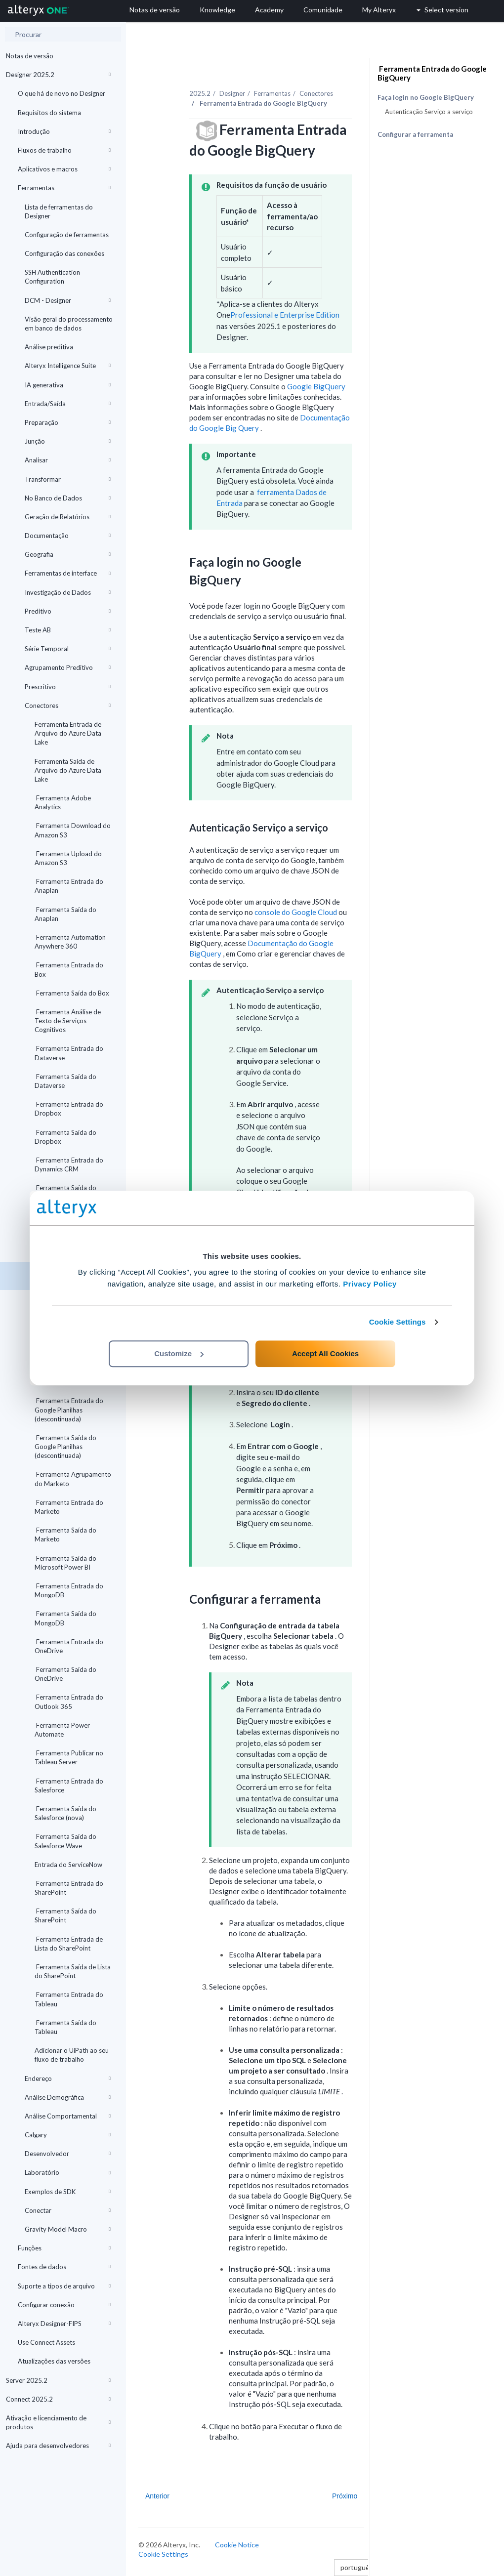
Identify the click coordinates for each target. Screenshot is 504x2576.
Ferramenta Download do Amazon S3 (73, 830)
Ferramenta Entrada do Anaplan (69, 885)
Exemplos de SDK (68, 2192)
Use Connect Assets (46, 2342)
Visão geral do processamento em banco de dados (69, 323)
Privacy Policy (370, 1284)
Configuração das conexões (64, 253)
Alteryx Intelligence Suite (68, 366)
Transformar (68, 479)
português (359, 2567)
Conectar (68, 2210)
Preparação (68, 422)
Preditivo (68, 611)
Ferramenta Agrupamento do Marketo (73, 1478)
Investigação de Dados (68, 592)
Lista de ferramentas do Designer (59, 211)
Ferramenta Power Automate (62, 1729)
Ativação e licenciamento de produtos (58, 2422)
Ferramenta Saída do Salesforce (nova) (65, 1813)
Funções (64, 2248)
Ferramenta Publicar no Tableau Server (69, 1757)
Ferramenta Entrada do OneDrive (69, 1646)
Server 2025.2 (58, 2380)
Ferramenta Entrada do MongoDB (69, 1590)
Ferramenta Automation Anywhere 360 (70, 941)
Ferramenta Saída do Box (72, 993)
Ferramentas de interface (68, 573)
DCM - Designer (68, 300)
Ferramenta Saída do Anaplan (65, 914)
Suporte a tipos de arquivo (64, 2286)
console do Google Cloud (296, 912)
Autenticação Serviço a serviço (429, 112)
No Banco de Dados (68, 498)
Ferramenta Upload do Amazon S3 (68, 858)
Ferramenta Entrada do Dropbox (69, 1108)
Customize (179, 1353)
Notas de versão (29, 56)
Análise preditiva (49, 347)
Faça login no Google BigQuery (426, 97)
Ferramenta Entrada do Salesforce (69, 1785)
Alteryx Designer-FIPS (64, 2323)
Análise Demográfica (68, 2097)
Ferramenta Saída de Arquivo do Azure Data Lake (68, 770)
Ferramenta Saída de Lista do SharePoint (73, 1971)
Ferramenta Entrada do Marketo (69, 1506)
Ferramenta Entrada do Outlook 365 (69, 1701)
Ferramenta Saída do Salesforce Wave (65, 1840)
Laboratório (68, 2172)
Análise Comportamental (68, 2116)
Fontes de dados (64, 2267)
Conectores (68, 705)
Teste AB (68, 630)
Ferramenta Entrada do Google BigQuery (432, 73)
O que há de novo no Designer (61, 93)
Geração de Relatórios (68, 517)
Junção (68, 441)
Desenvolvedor (68, 2154)
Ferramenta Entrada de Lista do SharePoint (69, 1943)
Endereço (68, 2078)
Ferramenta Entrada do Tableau (69, 1999)
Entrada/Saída (68, 404)
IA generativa (68, 385)
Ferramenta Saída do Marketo (65, 1534)
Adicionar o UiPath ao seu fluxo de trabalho (72, 2054)
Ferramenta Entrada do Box (69, 969)
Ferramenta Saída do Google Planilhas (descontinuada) (65, 1446)
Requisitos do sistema (49, 113)
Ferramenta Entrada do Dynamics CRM (69, 1164)
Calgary (68, 2135)
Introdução (64, 131)
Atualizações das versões (54, 2361)
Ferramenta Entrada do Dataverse (69, 1052)
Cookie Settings (397, 1322)
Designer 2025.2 (58, 75)
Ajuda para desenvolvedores (58, 2446)
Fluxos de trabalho (64, 150)
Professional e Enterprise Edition (284, 314)
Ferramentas (64, 188)
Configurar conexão (64, 2305)
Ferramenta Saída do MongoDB (65, 1618)
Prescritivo (68, 687)
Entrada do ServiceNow (68, 1865)
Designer (232, 93)
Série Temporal (68, 649)
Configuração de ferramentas (67, 235)
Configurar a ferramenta (415, 134)
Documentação (68, 536)
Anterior (157, 2496)
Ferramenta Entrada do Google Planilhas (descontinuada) (69, 1409)
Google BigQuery (316, 386)
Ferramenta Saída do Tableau (65, 2027)
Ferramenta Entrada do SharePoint (69, 1887)
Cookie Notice (237, 2544)
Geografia (68, 554)
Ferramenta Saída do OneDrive (65, 1673)
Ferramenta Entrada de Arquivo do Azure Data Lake (68, 733)
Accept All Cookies (325, 1353)
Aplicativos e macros (64, 169)
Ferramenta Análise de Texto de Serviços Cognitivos (68, 1021)
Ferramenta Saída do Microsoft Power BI (65, 1562)
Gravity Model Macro (68, 2229)
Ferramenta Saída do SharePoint (65, 1915)
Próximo (344, 2496)
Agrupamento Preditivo (68, 667)
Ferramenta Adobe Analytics (63, 802)
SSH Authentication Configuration (52, 276)
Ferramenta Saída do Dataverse (65, 1081)
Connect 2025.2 (58, 2399)
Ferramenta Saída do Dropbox (65, 1136)
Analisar (68, 460)
